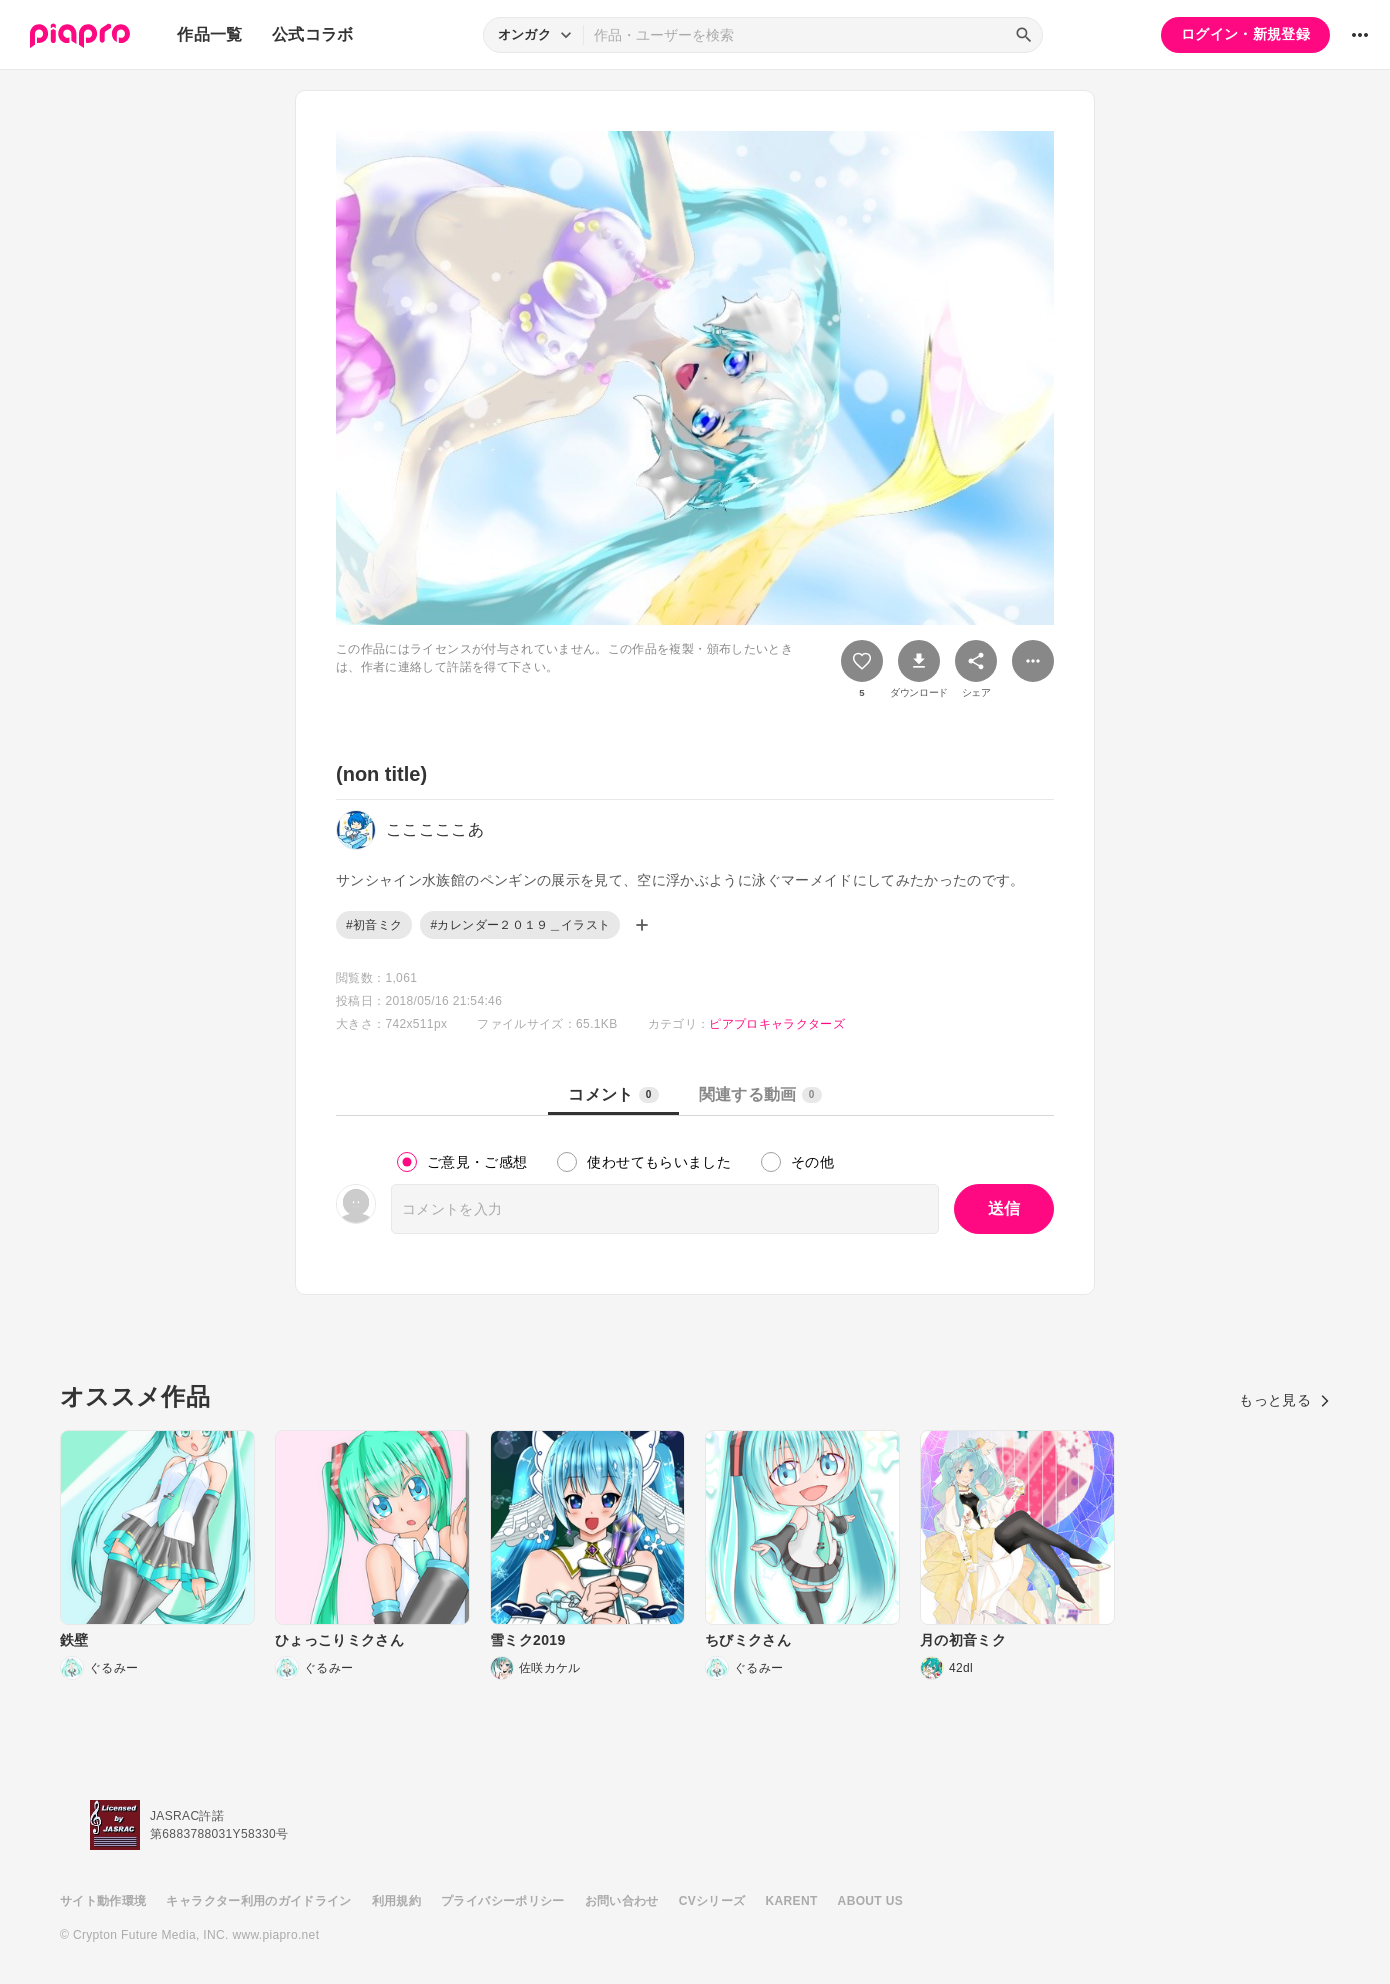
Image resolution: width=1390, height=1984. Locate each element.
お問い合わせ (622, 1901)
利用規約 (396, 1901)
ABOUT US (870, 1901)
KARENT (792, 1901)
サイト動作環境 (103, 1901)
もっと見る (1284, 1400)
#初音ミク (374, 925)
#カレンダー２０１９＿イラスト (520, 925)
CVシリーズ (712, 1901)
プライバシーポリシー (503, 1901)
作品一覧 (209, 34)
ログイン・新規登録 (1245, 34)
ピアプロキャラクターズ (777, 1024)
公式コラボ (313, 34)
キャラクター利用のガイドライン (258, 1901)
